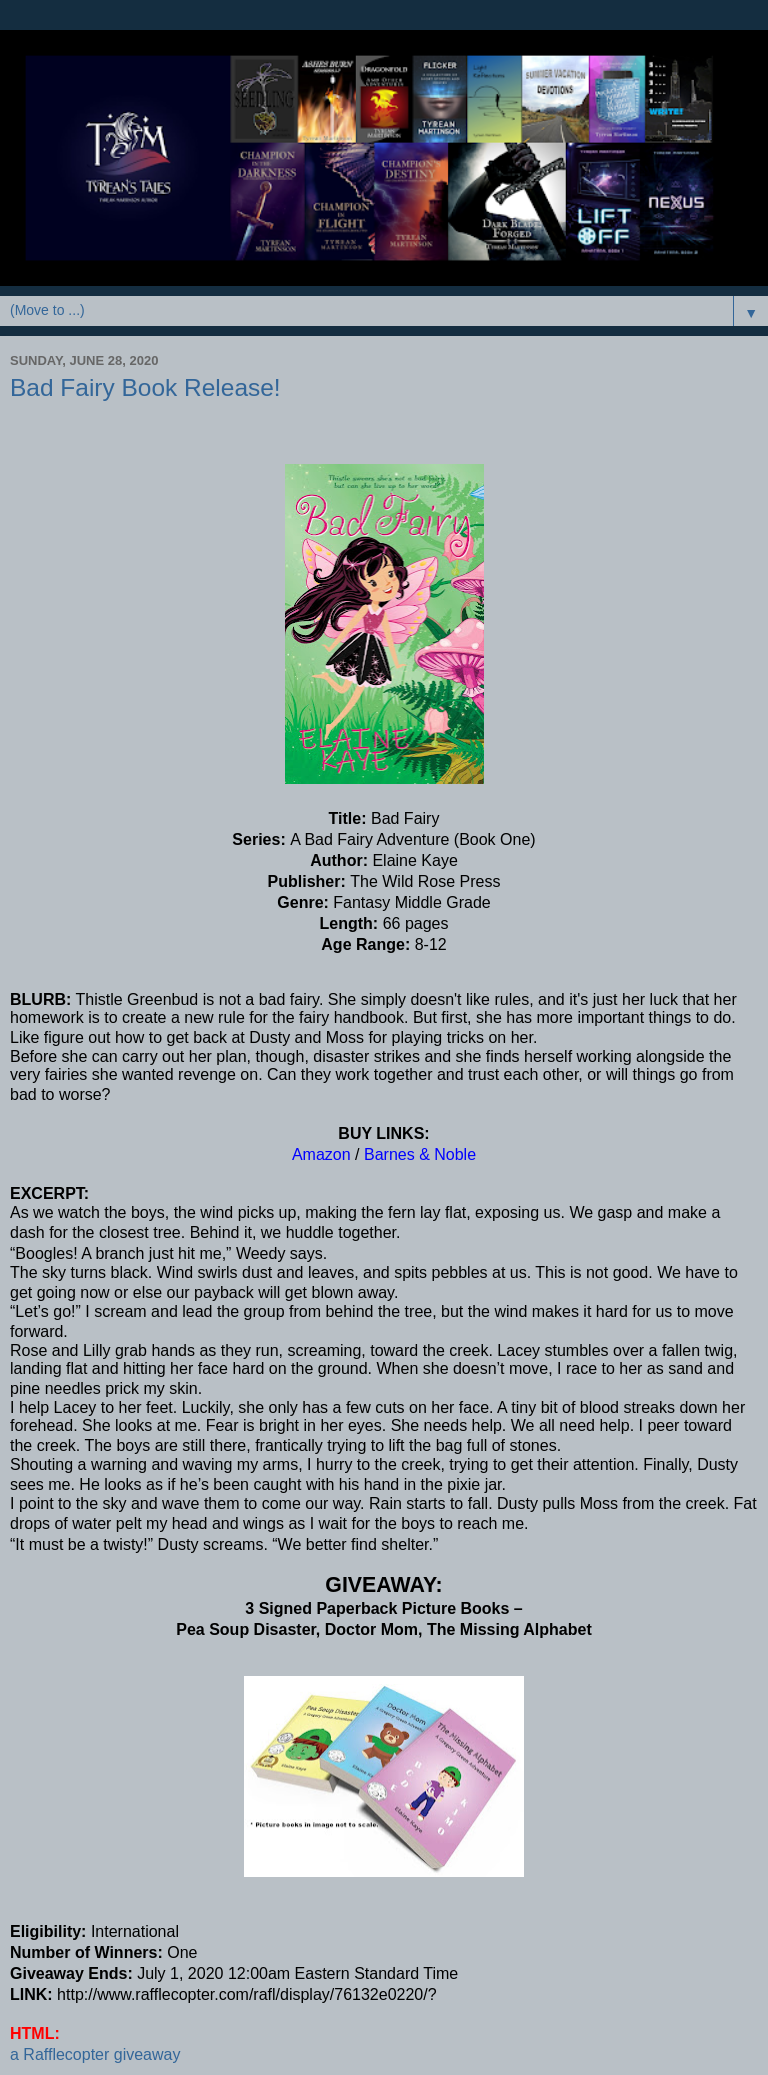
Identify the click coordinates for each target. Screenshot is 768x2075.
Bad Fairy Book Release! (145, 387)
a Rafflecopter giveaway (95, 2054)
